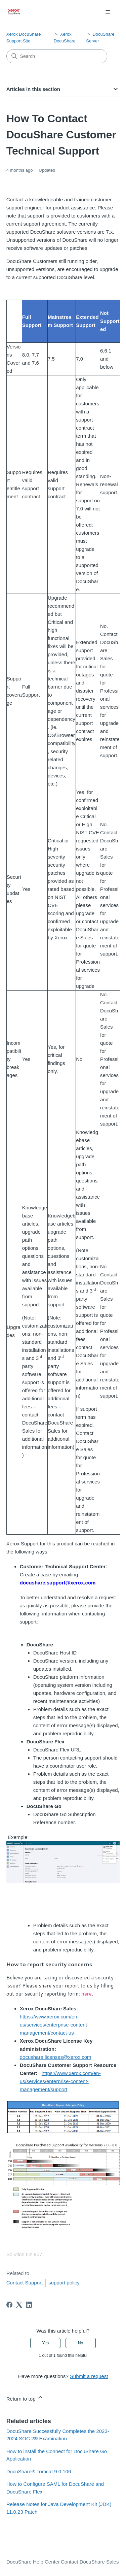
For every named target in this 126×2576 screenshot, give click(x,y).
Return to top (25, 2398)
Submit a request (89, 2376)
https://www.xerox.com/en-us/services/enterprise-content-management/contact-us (54, 2025)
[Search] (57, 56)
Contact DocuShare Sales (90, 2562)
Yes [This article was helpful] (45, 2343)
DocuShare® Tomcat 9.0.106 (38, 2471)
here (86, 1993)
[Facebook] (9, 2305)
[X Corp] (19, 2305)
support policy (64, 2282)
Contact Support (24, 2282)
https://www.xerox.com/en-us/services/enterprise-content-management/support (60, 2081)
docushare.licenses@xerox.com (55, 2057)
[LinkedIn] (29, 2305)
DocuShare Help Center (33, 2562)
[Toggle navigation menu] (108, 12)
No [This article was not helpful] (80, 2343)
